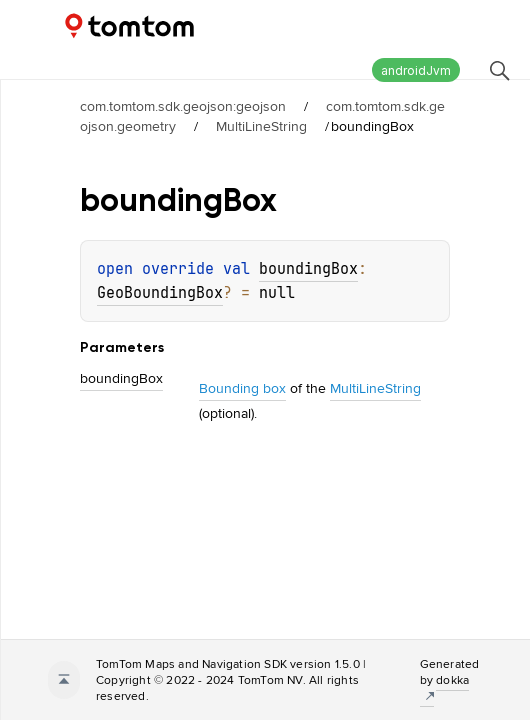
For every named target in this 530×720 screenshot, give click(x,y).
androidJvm (416, 70)
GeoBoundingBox (160, 293)
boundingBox (308, 269)
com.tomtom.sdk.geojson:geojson (183, 106)
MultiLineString (261, 126)
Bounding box (242, 388)
